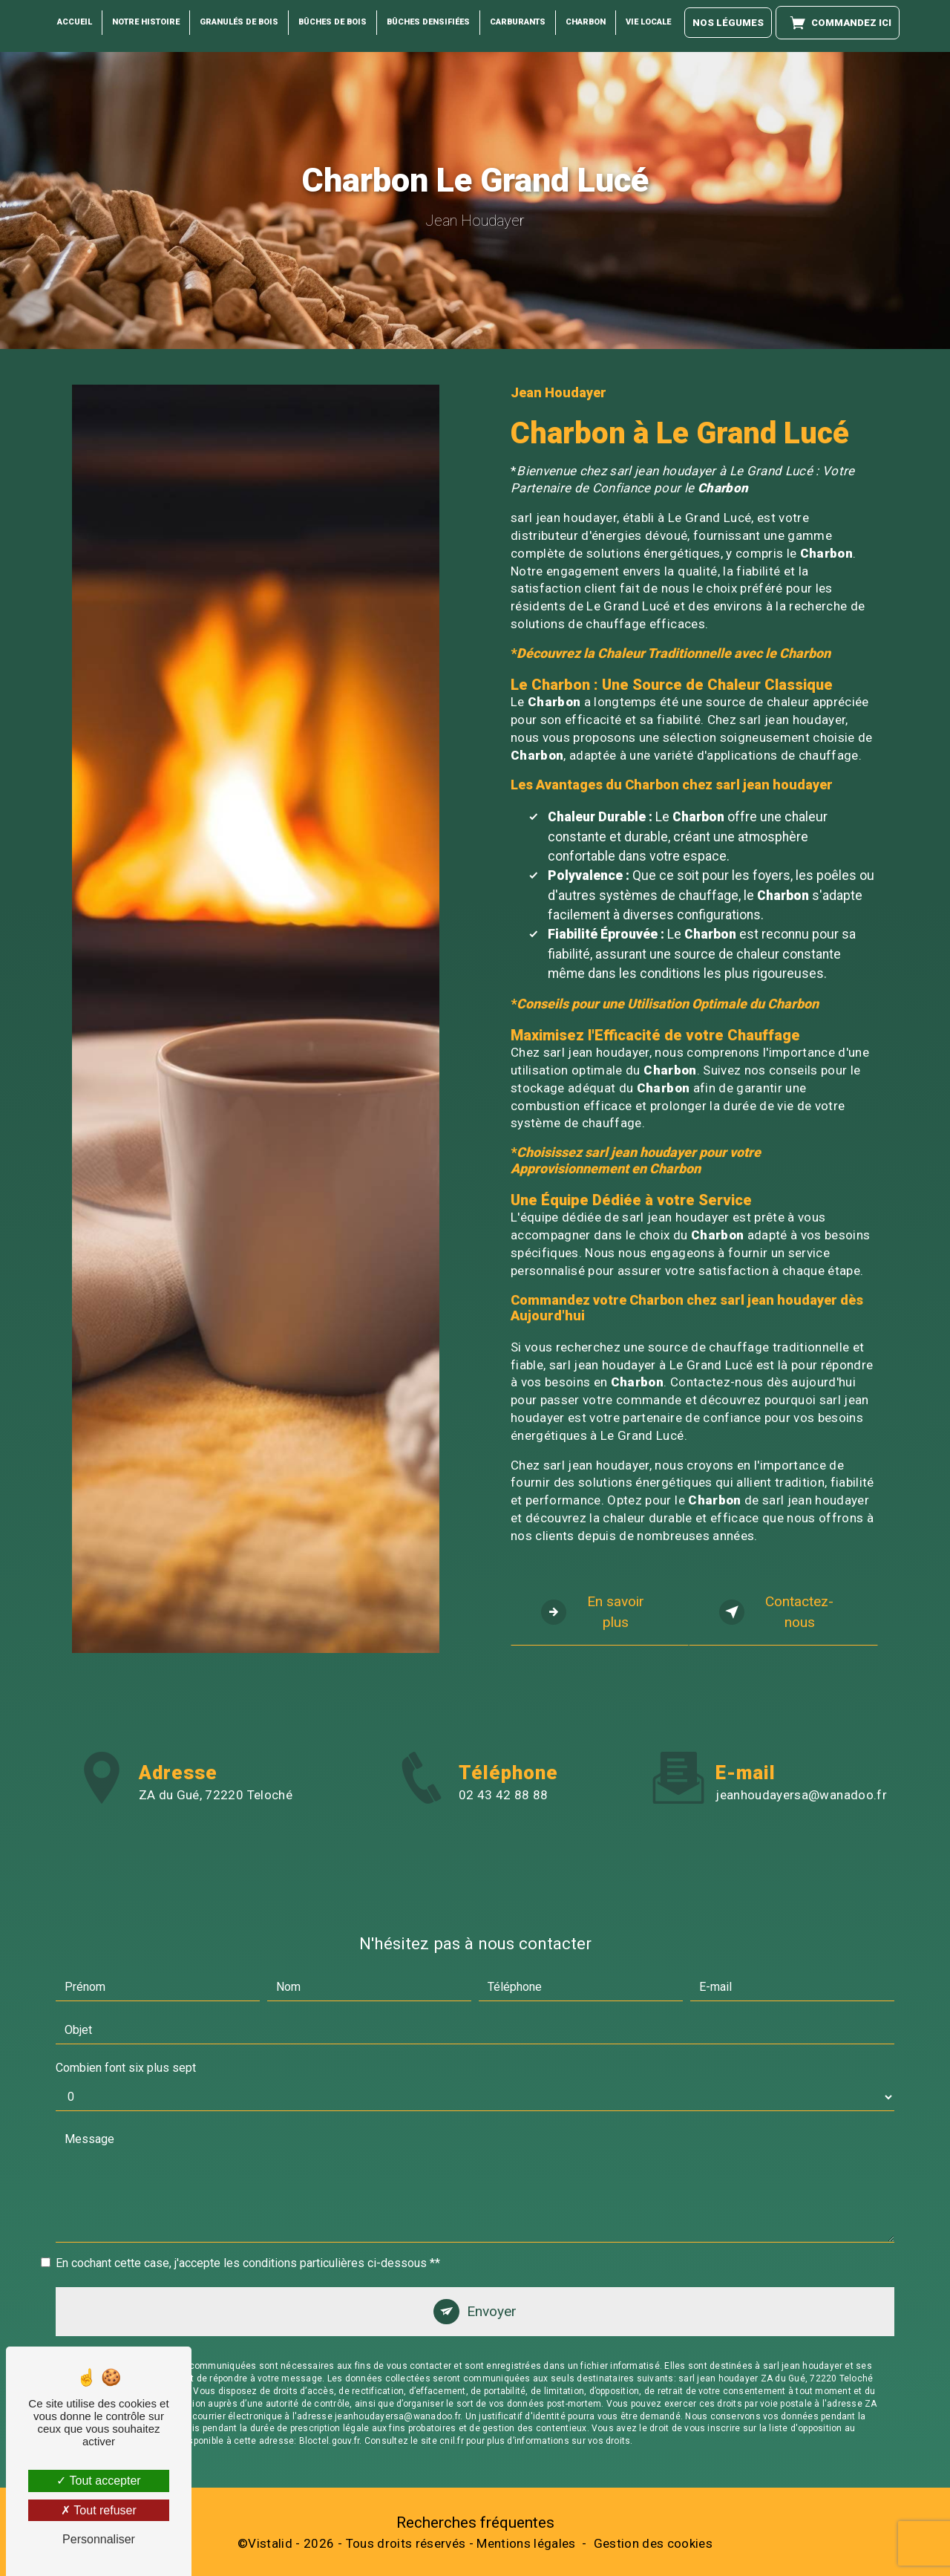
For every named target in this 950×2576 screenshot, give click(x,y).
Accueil (74, 22)
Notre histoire (146, 22)
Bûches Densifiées (428, 22)
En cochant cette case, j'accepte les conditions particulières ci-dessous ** (248, 2189)
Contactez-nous (776, 1612)
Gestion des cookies (653, 2543)
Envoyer (492, 2237)
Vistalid (270, 2543)
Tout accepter (98, 2480)
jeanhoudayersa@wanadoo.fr (801, 1722)
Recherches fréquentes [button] (475, 2522)
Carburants (518, 22)
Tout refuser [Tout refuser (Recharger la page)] (99, 2510)
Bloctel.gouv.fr (329, 2368)
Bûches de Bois (332, 22)
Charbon (586, 22)
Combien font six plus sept (126, 1994)
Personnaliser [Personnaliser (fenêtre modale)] (98, 2539)
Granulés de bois (239, 22)
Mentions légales (525, 2543)
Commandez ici (837, 22)
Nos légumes (728, 22)
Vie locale (648, 22)
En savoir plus (592, 1612)
